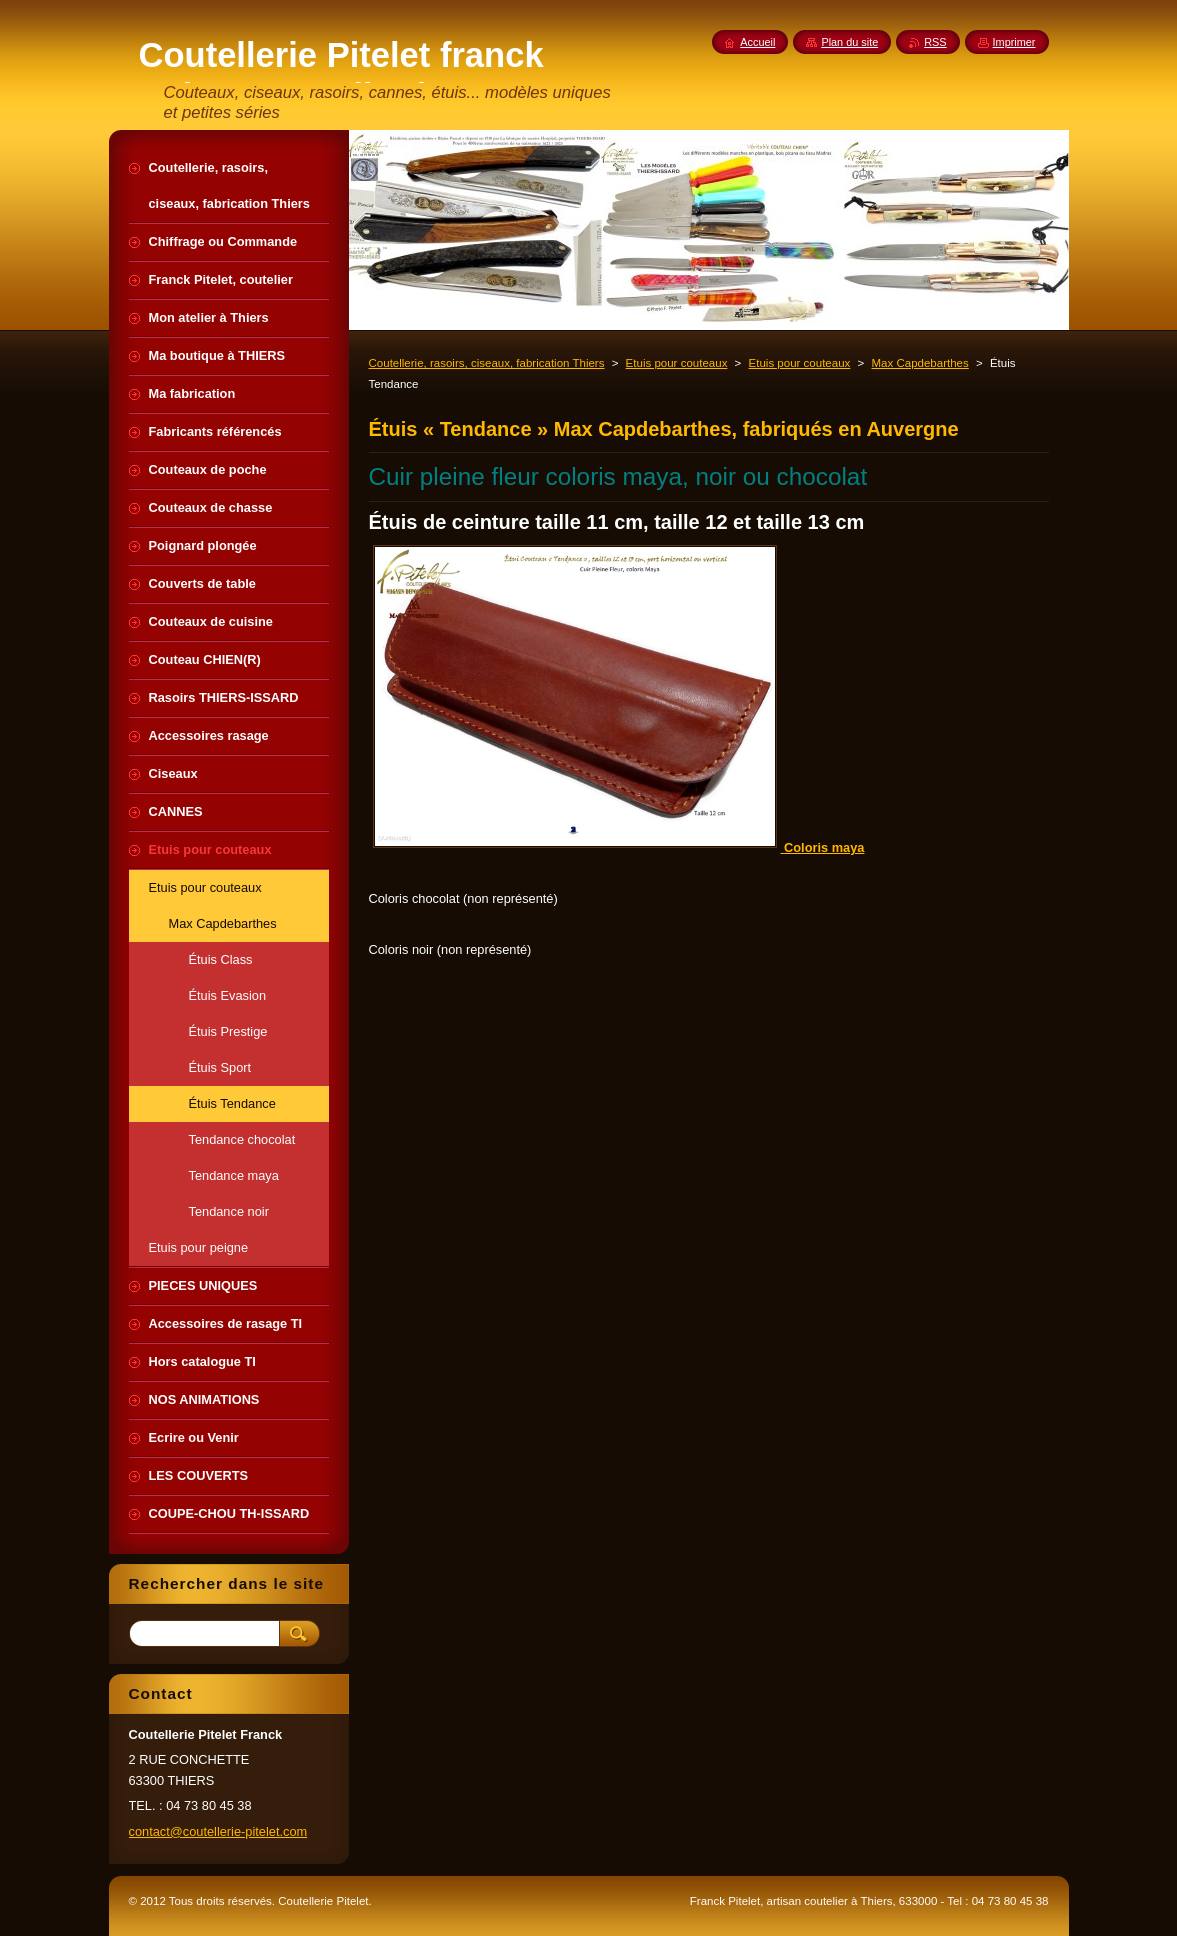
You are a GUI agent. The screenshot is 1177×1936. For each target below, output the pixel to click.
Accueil (757, 42)
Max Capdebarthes (919, 363)
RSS (935, 42)
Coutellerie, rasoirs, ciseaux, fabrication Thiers (487, 363)
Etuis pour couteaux (677, 363)
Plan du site (849, 42)
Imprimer (1014, 42)
